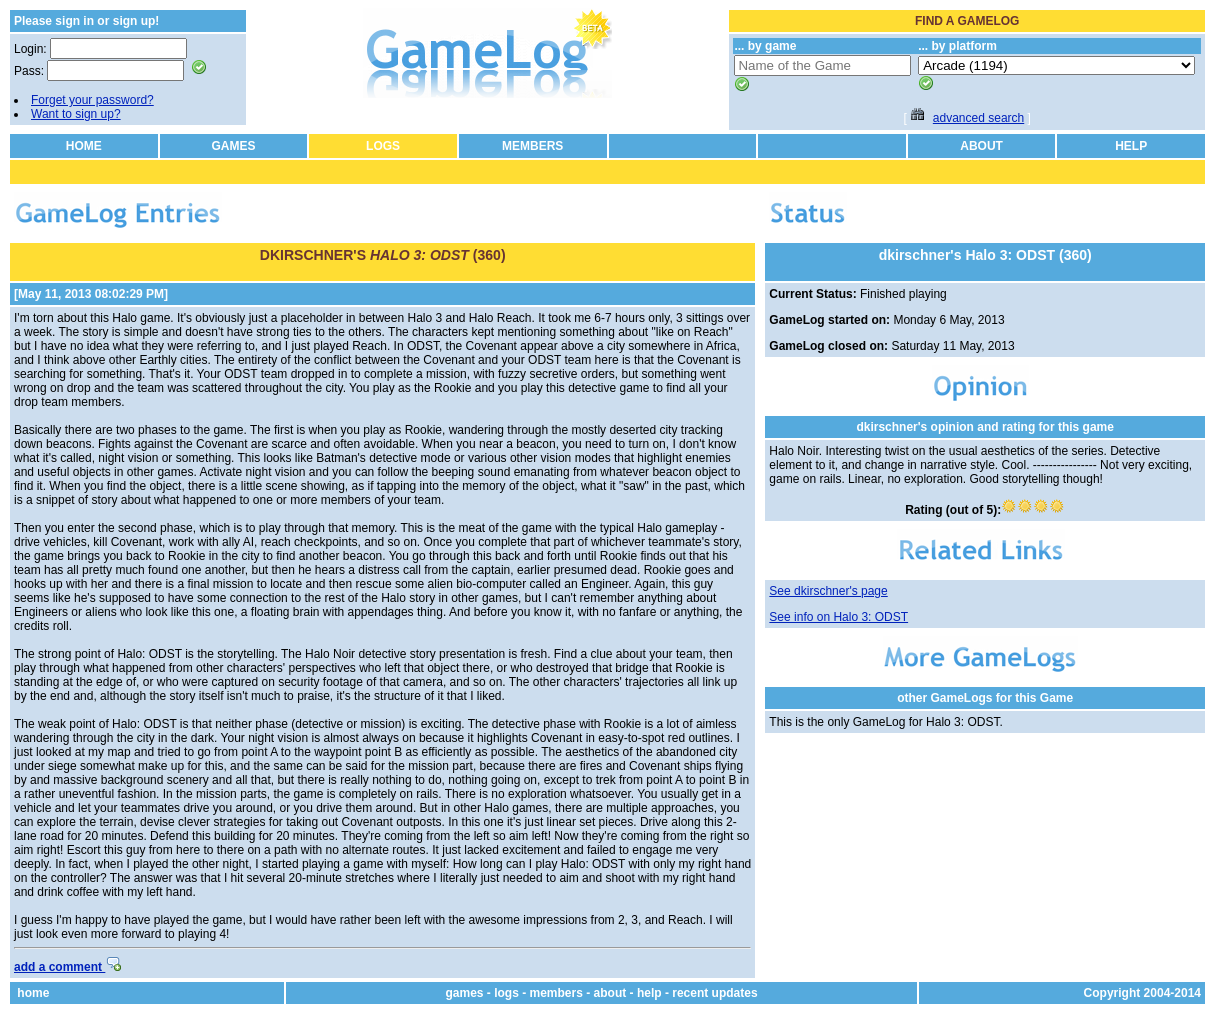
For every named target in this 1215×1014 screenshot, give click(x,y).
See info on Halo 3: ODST (838, 617)
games (464, 993)
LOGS (383, 146)
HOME (84, 146)
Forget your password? (92, 100)
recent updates (714, 993)
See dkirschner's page (828, 591)
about (610, 993)
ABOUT (981, 146)
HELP (1131, 146)
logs (506, 993)
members (556, 993)
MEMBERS (532, 146)
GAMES (233, 146)
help (649, 993)
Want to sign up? (76, 114)
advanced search (978, 118)
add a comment (67, 967)
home (33, 993)
